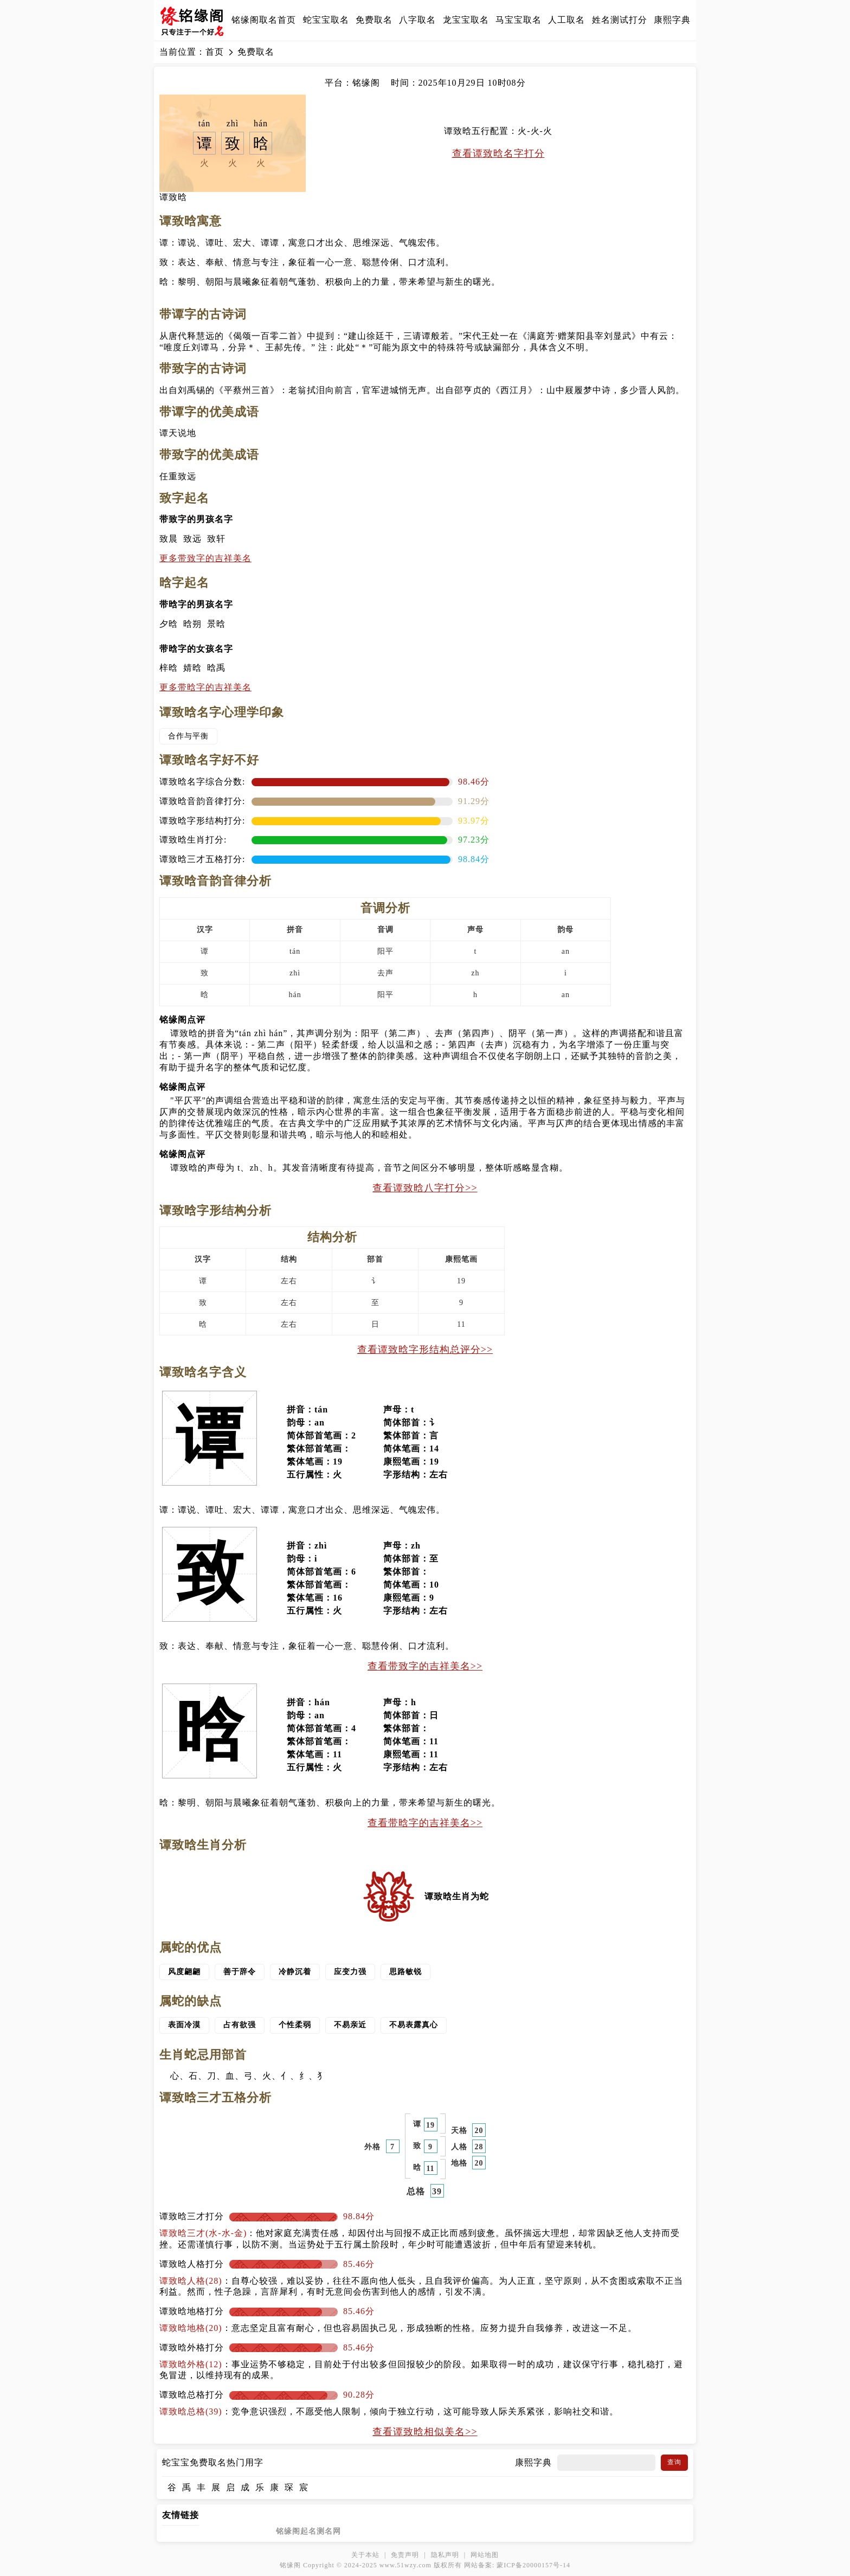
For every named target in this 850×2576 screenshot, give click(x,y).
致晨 (168, 538)
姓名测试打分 (619, 19)
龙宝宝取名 (466, 19)
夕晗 (168, 623)
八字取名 (417, 19)
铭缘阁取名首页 (263, 19)
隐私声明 (445, 2555)
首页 (214, 51)
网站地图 (485, 2555)
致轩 (216, 538)
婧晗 (192, 667)
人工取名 (566, 19)
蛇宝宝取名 (326, 19)
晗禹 (216, 667)
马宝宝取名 (518, 19)
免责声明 (405, 2555)
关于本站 (365, 2555)
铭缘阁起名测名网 (308, 2531)
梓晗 (168, 667)
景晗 (216, 623)
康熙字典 (672, 19)
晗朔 (192, 623)
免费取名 (374, 19)
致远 (192, 538)
